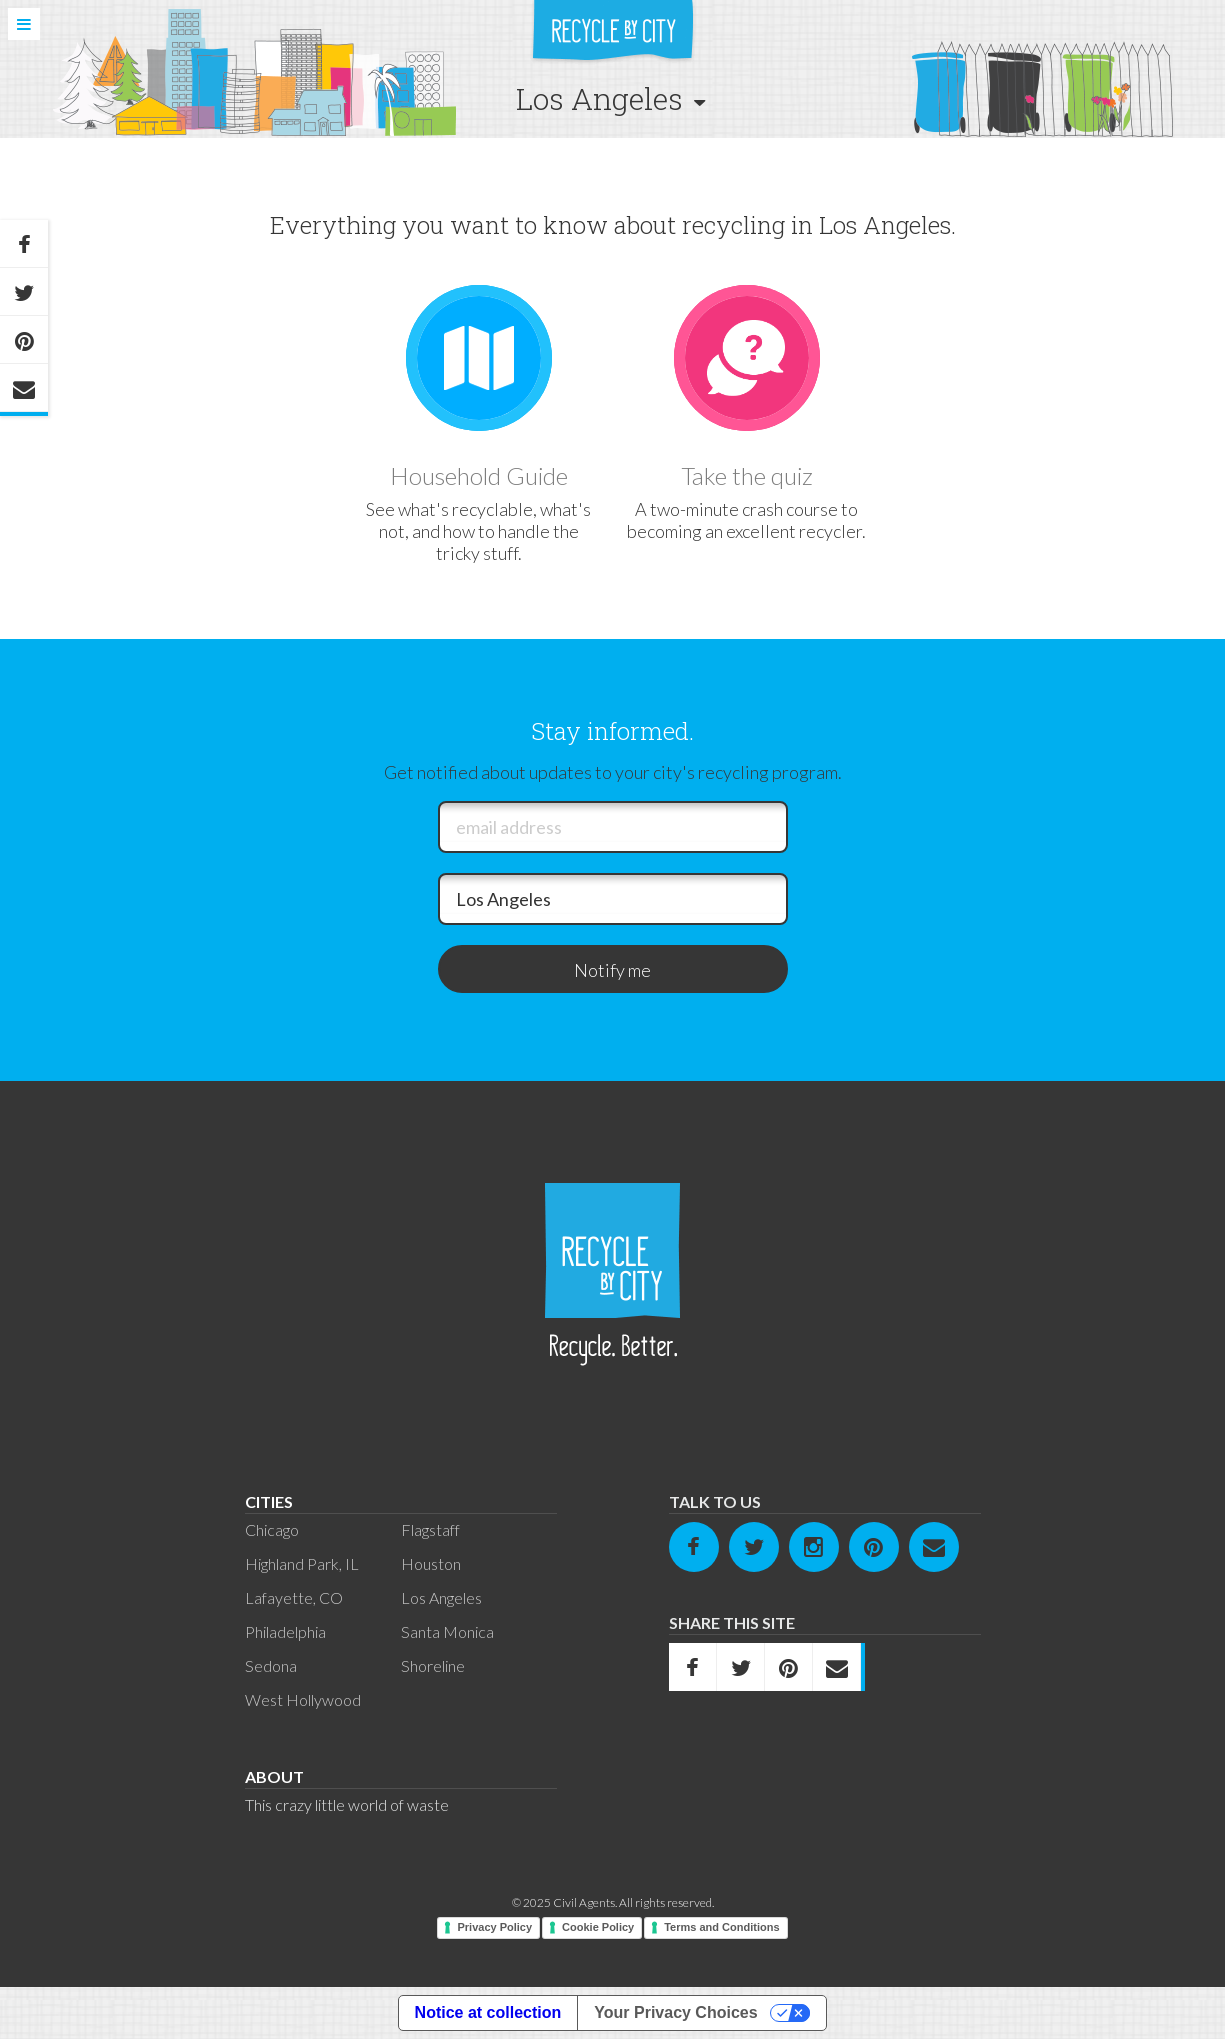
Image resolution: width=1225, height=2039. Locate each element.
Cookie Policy (598, 1927)
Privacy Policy (494, 1927)
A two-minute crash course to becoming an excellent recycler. (746, 520)
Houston (431, 1563)
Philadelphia (285, 1631)
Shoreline (433, 1665)
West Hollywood (303, 1699)
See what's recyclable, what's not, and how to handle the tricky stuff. (478, 531)
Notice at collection (488, 2012)
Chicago (272, 1529)
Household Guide (479, 475)
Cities (269, 1501)
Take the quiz (747, 475)
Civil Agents (584, 1902)
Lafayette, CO (294, 1597)
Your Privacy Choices (675, 2012)
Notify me (612, 970)
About (274, 1776)
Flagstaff (430, 1529)
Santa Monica (447, 1631)
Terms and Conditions (721, 1927)
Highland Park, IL (302, 1563)
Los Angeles (441, 1597)
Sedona (271, 1665)
